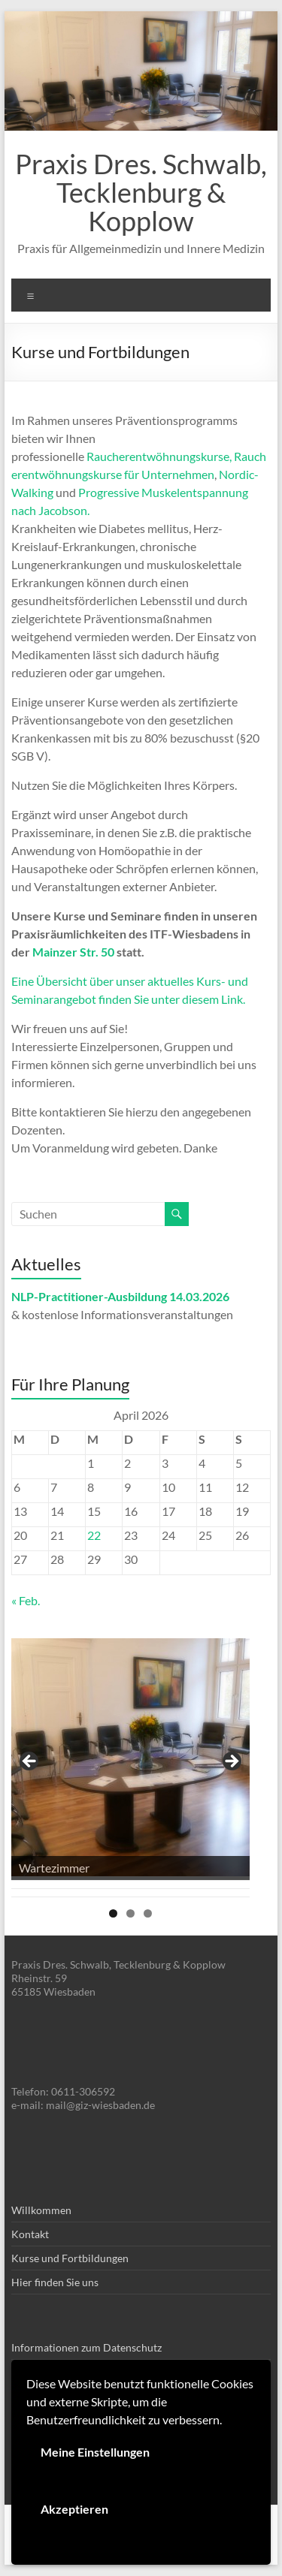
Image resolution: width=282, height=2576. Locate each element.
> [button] (231, 1762)
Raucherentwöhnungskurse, (159, 456)
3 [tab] (148, 1913)
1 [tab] (113, 1913)
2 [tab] (130, 1913)
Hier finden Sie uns (55, 2282)
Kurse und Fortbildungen (70, 2258)
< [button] (30, 1762)
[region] (130, 1765)
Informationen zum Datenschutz (86, 2347)
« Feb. (25, 1600)
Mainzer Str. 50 (73, 952)
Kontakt (30, 2234)
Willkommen (41, 2210)
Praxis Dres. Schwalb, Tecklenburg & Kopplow (141, 192)
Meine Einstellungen (95, 2452)
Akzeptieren (74, 2509)
